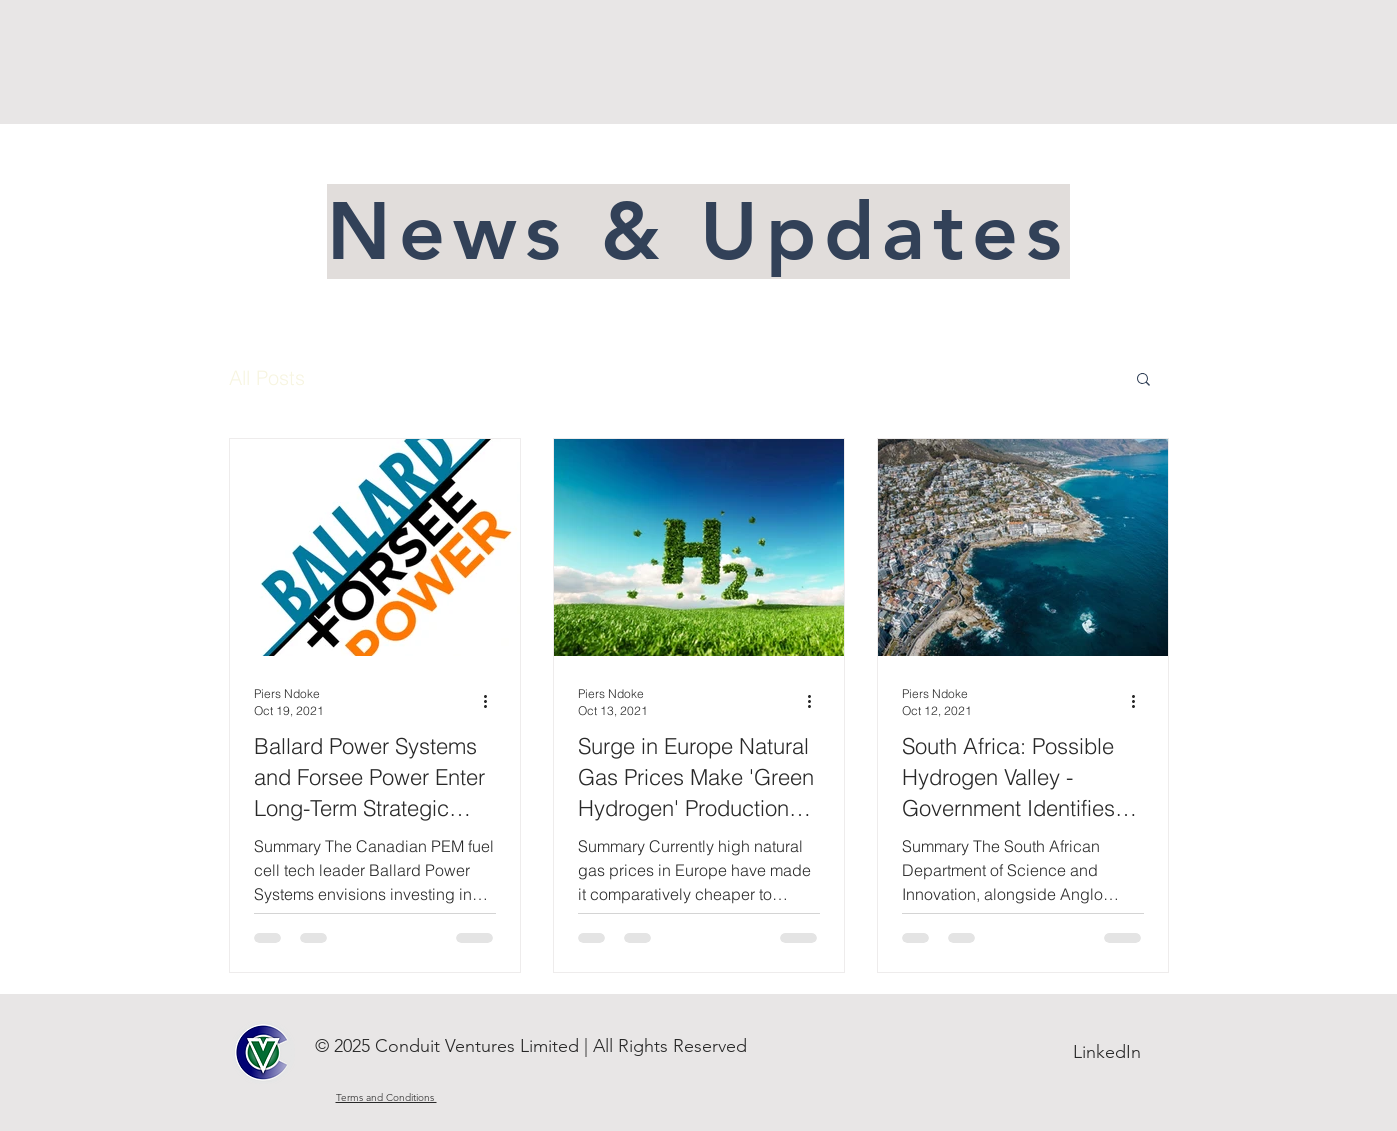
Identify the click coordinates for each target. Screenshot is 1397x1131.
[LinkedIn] (1107, 1053)
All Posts (267, 377)
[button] (1143, 380)
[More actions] (493, 701)
